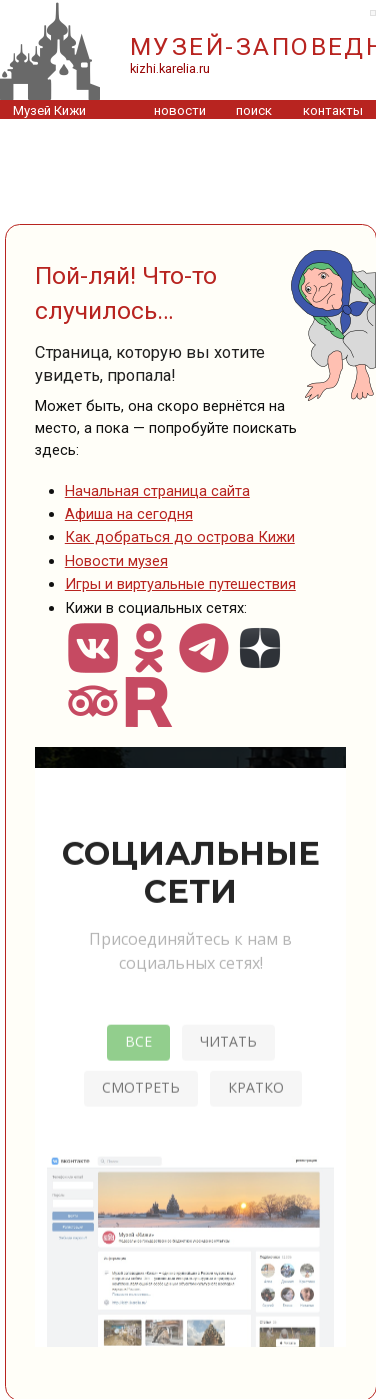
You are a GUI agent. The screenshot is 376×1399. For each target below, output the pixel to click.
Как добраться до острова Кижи (180, 537)
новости (180, 110)
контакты (333, 110)
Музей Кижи (49, 110)
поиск (254, 110)
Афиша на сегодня (129, 514)
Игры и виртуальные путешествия (180, 584)
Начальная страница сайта (157, 491)
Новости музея (116, 561)
